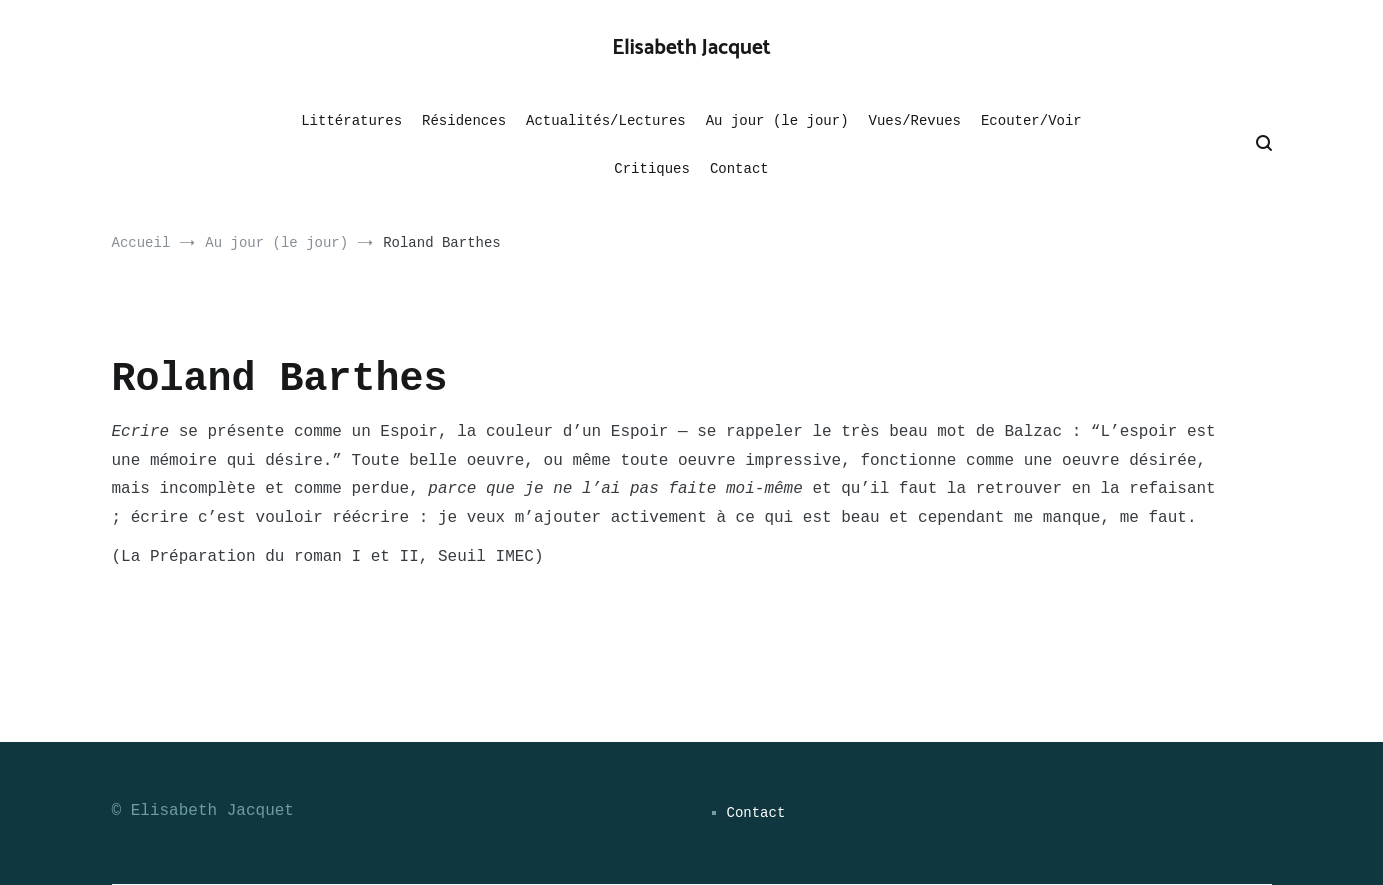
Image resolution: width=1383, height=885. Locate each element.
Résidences (464, 121)
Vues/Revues (915, 121)
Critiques (652, 169)
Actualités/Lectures (606, 121)
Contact (739, 169)
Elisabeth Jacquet (691, 48)
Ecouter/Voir (1031, 121)
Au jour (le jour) (777, 121)
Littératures (351, 121)
